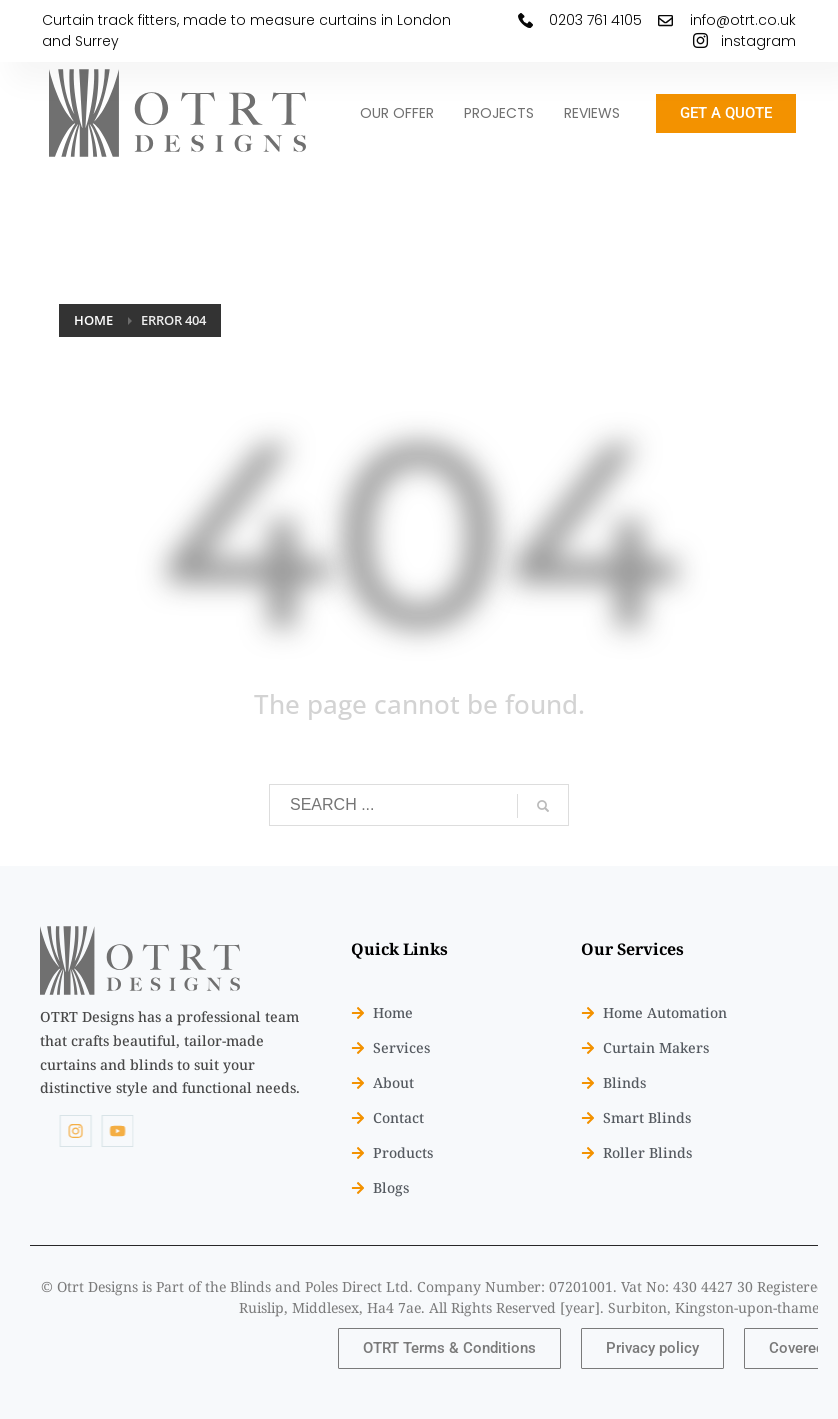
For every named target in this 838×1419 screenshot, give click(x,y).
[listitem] (170, 1052)
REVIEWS (592, 113)
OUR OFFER (397, 113)
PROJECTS (499, 113)
